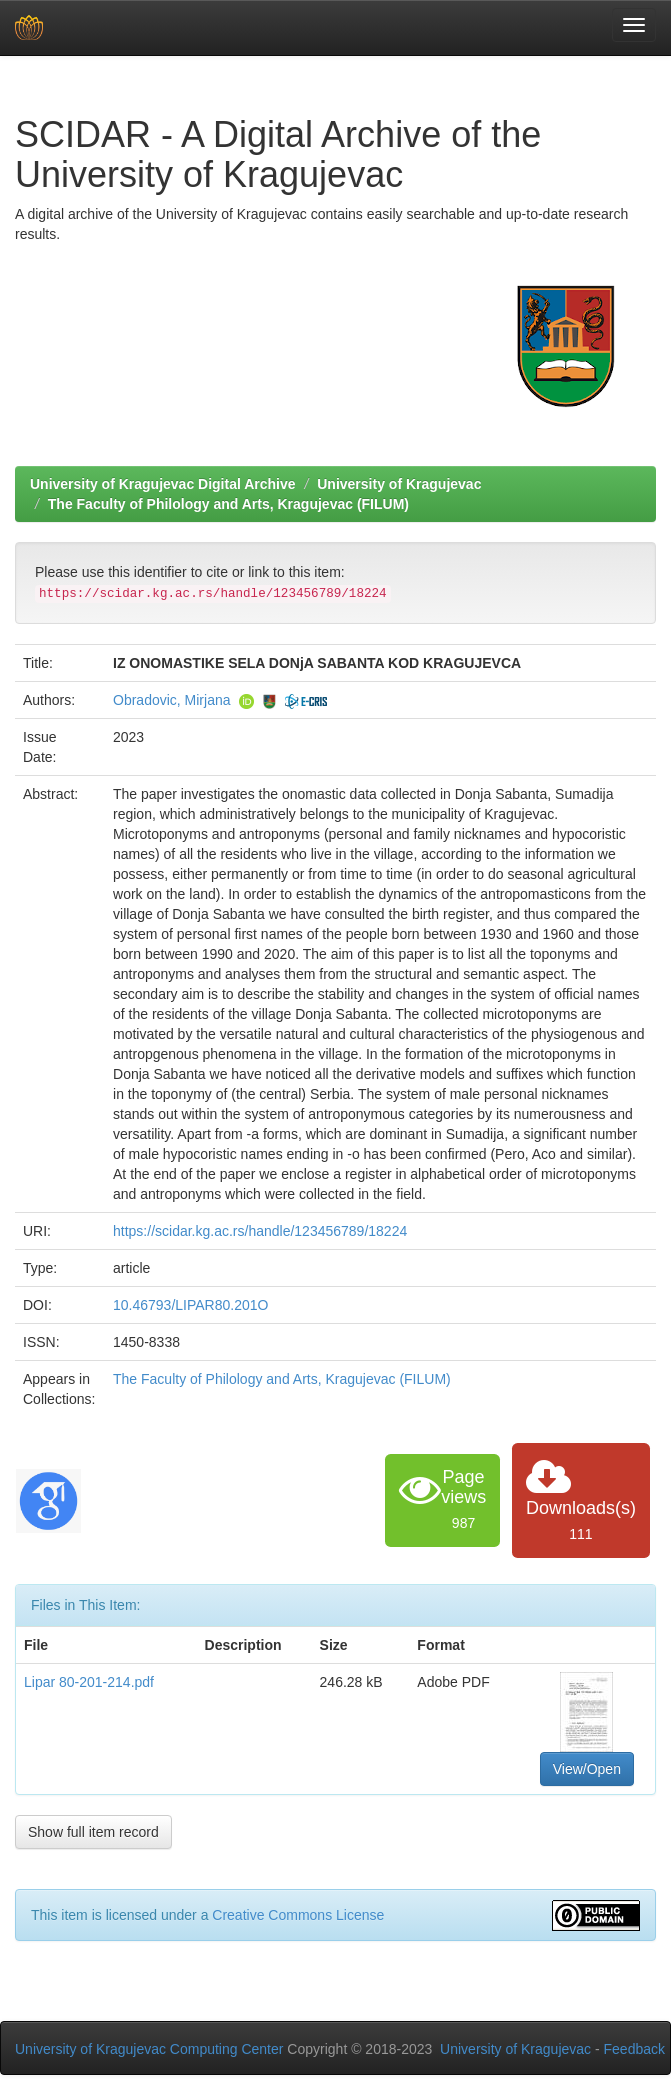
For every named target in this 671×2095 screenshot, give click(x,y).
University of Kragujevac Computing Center (149, 2049)
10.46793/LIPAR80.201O (190, 1305)
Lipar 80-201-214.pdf (89, 1682)
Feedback (634, 2049)
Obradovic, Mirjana (172, 700)
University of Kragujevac (399, 484)
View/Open (587, 1769)
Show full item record (93, 1832)
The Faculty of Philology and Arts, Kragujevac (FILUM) (228, 504)
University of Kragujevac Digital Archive (163, 484)
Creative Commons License (298, 1915)
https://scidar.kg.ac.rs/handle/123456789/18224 (260, 1231)
